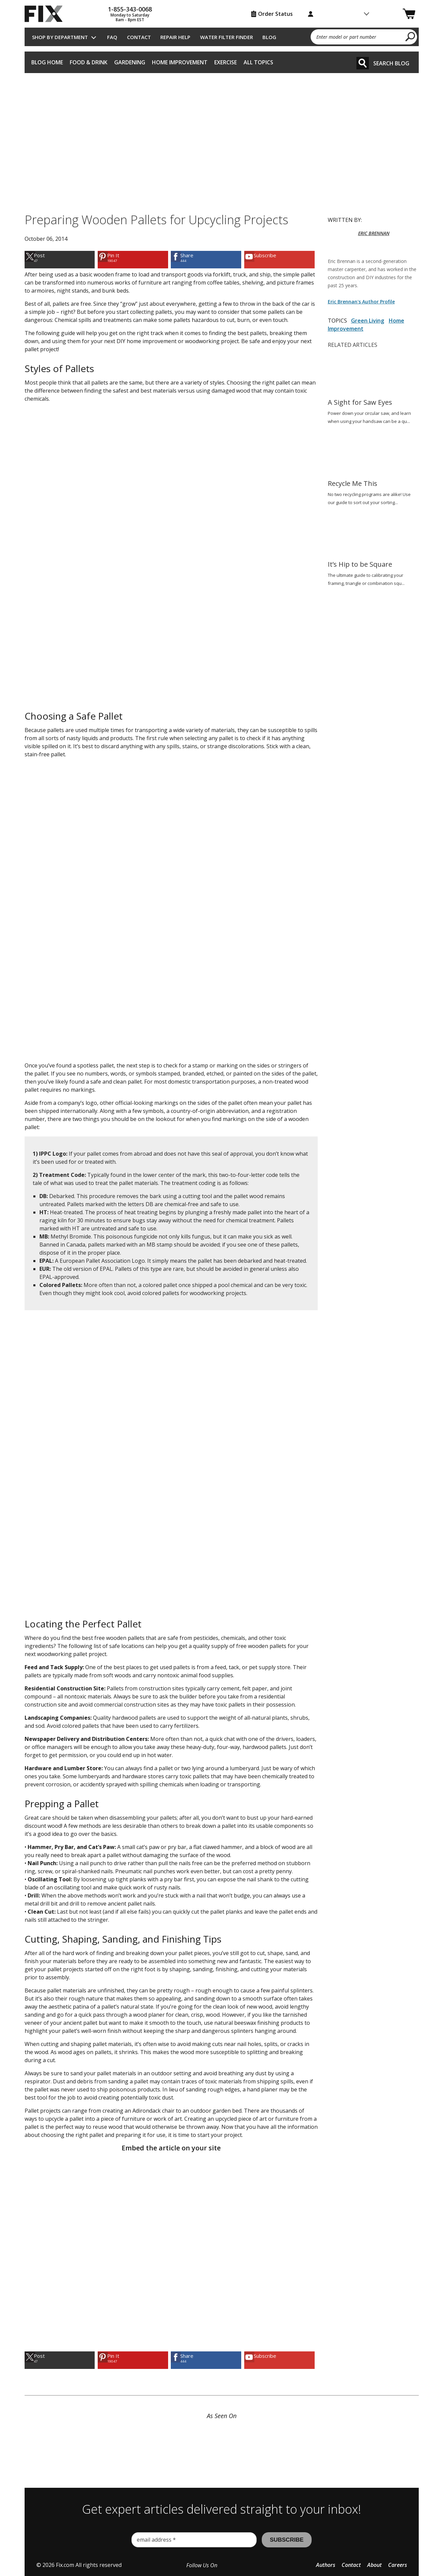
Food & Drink (88, 62)
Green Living (367, 320)
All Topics (258, 62)
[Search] (362, 63)
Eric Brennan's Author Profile (361, 301)
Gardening (129, 62)
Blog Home (47, 62)
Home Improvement (180, 62)
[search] (410, 36)
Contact (139, 37)
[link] (60, 259)
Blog (269, 37)
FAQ (112, 37)
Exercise (225, 62)
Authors (325, 2565)
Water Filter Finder (226, 37)
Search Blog (391, 63)
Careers (397, 2565)
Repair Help (175, 37)
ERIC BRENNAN (373, 233)
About (374, 2565)
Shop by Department (60, 37)
